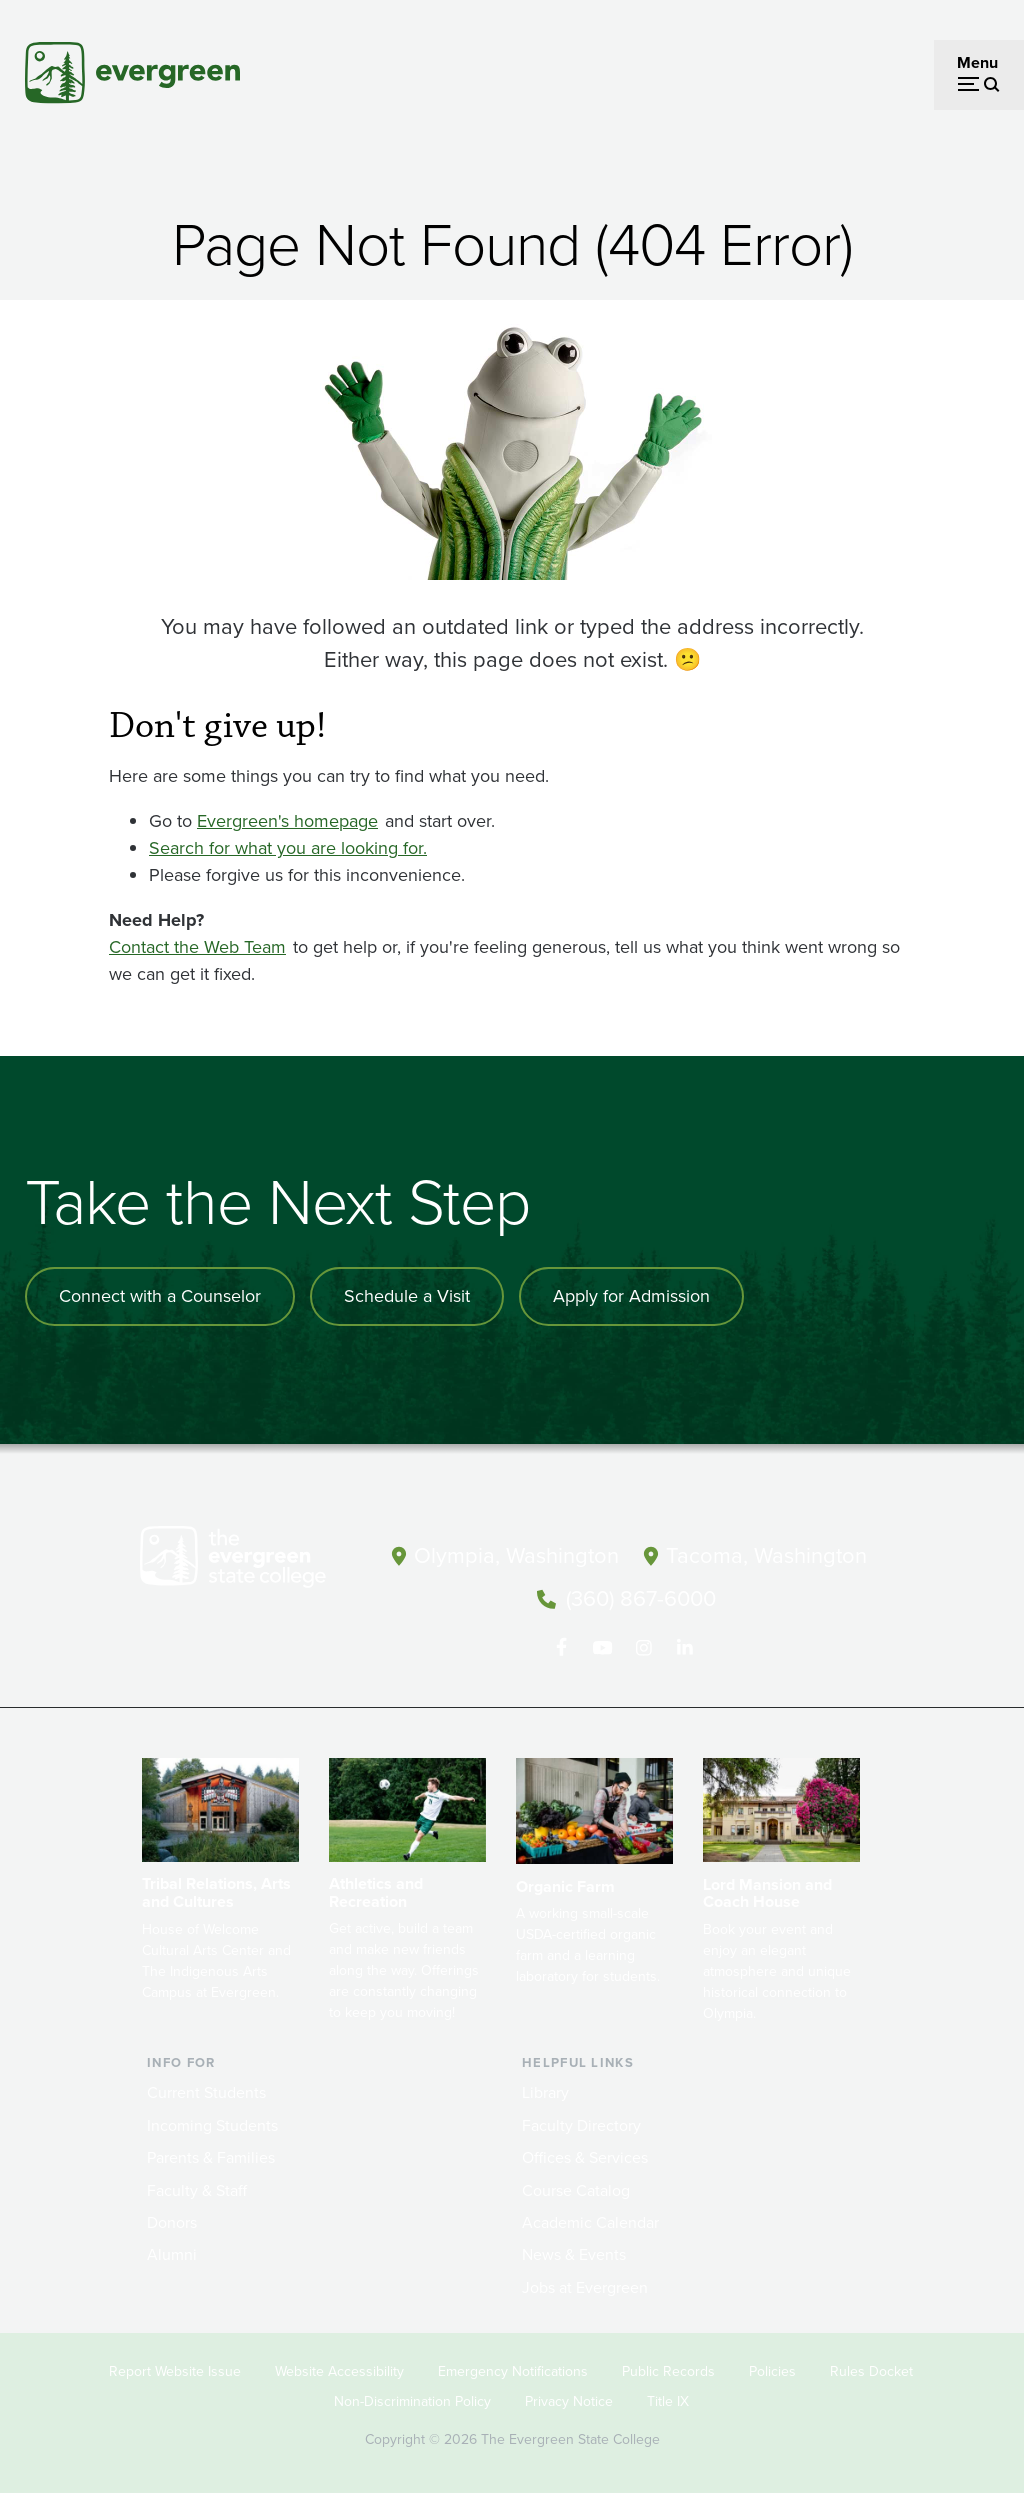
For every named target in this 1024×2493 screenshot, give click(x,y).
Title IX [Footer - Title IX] (668, 2401)
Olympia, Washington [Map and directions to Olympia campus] (516, 1555)
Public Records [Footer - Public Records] (668, 2371)
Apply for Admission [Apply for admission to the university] (631, 1296)
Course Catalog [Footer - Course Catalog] (576, 2190)
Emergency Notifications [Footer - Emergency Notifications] (513, 2371)
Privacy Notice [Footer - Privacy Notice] (569, 2401)
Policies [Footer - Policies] (772, 2371)
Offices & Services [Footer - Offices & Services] (585, 2157)
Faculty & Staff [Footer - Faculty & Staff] (197, 2190)
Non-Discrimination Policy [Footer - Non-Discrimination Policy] (412, 2401)
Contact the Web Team (197, 947)
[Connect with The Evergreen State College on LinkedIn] (684, 1648)
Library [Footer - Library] (545, 2092)
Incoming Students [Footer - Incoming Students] (212, 2125)
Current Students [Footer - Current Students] (206, 2092)
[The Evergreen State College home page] (251, 1561)
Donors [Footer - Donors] (172, 2222)
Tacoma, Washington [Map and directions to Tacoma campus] (766, 1555)
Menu (977, 62)
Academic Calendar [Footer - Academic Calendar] (590, 2222)
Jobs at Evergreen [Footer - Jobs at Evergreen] (585, 2287)
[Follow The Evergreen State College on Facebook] (561, 1648)
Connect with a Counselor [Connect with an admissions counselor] (160, 1296)
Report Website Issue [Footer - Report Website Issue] (175, 2371)
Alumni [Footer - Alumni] (172, 2254)
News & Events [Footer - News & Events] (574, 2254)
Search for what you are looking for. (288, 848)
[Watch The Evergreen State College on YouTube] (602, 1648)
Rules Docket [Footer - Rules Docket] (871, 2371)
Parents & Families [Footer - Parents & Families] (211, 2157)
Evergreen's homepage (287, 821)
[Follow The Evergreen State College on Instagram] (643, 1648)
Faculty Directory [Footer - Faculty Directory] (581, 2125)
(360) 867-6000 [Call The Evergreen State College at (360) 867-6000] (641, 1598)
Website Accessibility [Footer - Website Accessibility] (339, 2371)
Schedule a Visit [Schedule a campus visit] (407, 1296)
